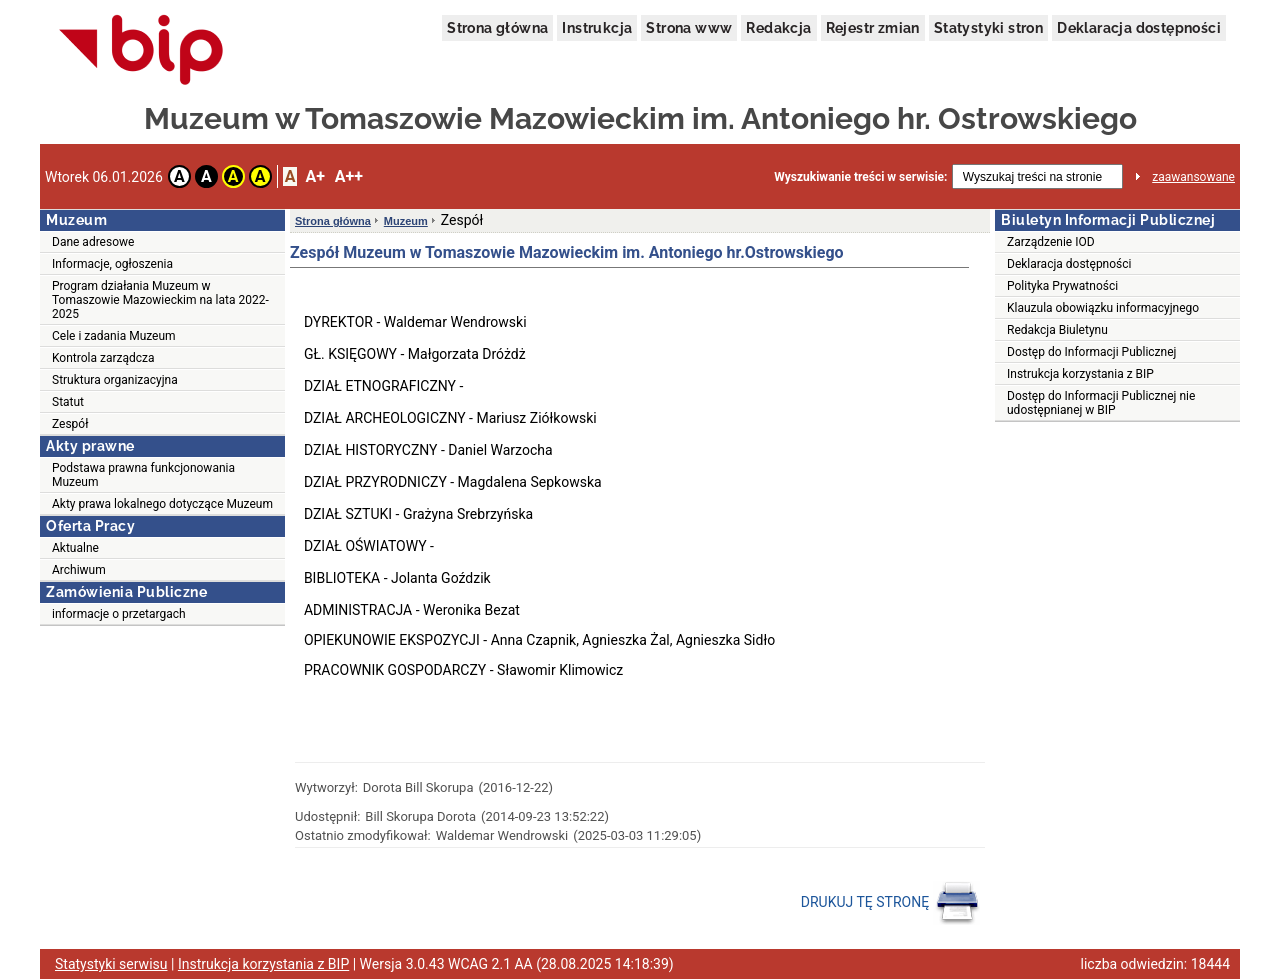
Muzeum (406, 221)
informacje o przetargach (119, 614)
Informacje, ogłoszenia (112, 264)
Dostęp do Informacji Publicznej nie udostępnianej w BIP (1101, 403)
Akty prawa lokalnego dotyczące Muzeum (162, 504)
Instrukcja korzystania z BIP (1080, 374)
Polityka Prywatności (1062, 286)
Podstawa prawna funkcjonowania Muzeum (143, 475)
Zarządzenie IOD (1051, 242)
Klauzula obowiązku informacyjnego (1103, 308)
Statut (68, 402)
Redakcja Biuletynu (1057, 330)
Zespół (70, 424)
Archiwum (79, 570)
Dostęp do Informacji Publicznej (1091, 352)
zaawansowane (1193, 177)
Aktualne (75, 548)
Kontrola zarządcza (103, 358)
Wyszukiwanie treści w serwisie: (860, 177)
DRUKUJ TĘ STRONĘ (890, 903)
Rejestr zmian (873, 28)
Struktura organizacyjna (115, 380)
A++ (349, 176)
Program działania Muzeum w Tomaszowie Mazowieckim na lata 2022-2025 (160, 300)
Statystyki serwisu (111, 964)
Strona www (689, 28)
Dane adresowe (93, 242)
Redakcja (778, 28)
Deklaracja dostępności (1139, 28)
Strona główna (497, 28)
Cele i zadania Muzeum (114, 336)
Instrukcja (597, 28)
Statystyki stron (988, 28)
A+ (314, 176)
